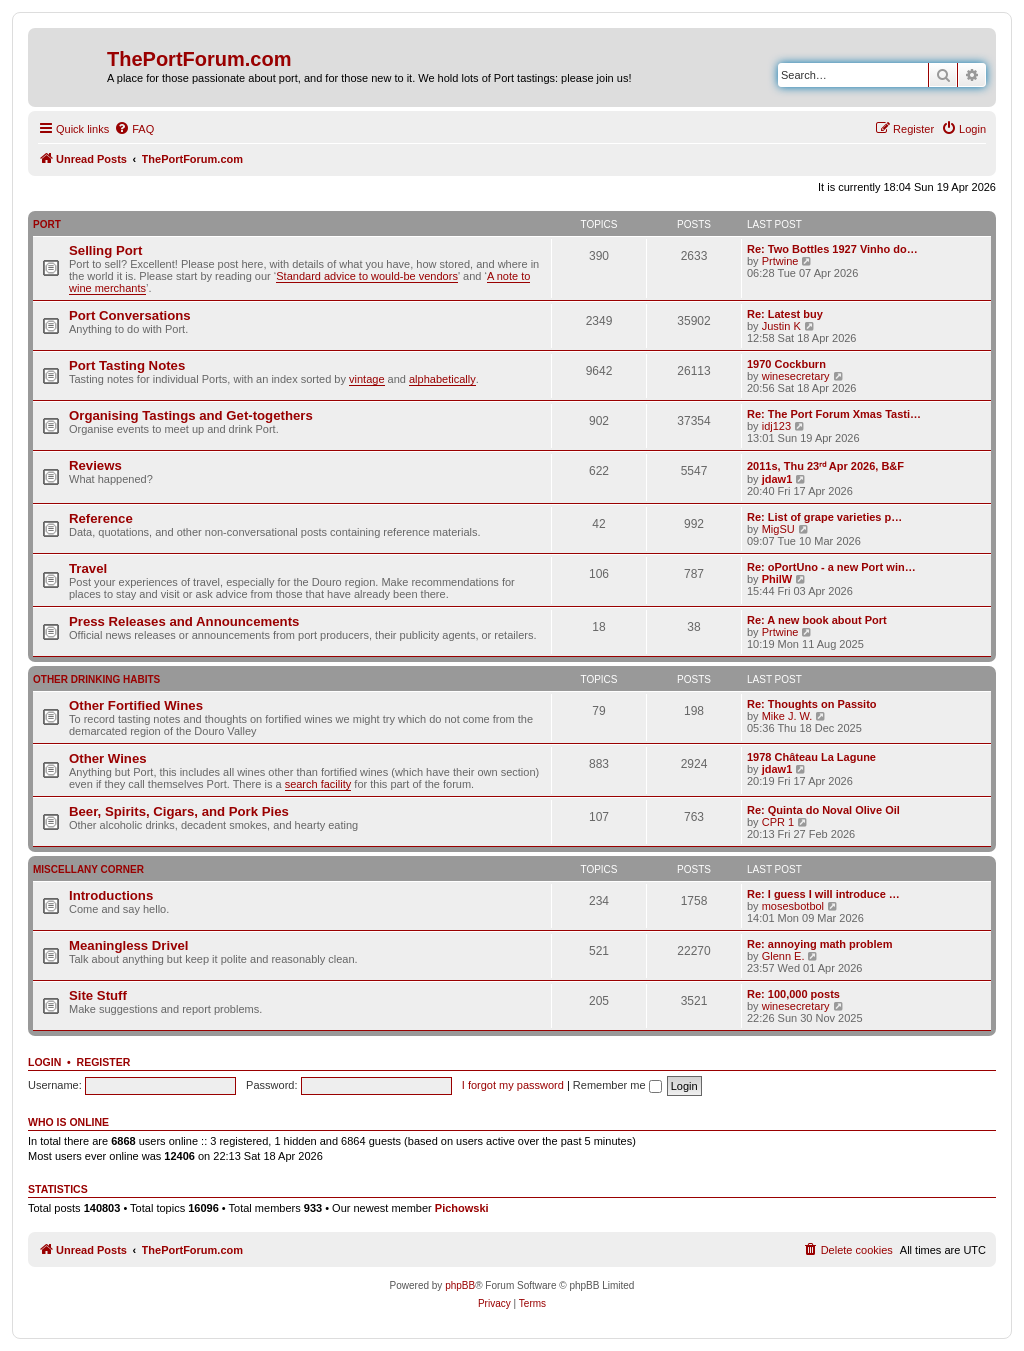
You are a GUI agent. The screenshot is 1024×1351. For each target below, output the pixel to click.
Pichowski (462, 1208)
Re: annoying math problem (819, 944)
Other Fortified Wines (136, 705)
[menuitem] (134, 129)
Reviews (95, 465)
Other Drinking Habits (96, 679)
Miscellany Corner (88, 869)
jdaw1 (777, 479)
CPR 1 (778, 822)
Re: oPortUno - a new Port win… (831, 567)
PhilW (777, 579)
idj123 (776, 426)
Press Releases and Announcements (184, 621)
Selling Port (105, 250)
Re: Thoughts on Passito (812, 704)
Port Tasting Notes (127, 365)
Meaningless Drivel (128, 945)
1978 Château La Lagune (811, 757)
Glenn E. (783, 956)
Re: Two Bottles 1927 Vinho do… (832, 249)
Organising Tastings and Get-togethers (191, 415)
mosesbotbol (793, 906)
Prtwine (780, 261)
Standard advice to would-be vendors (367, 276)
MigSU (778, 529)
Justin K (781, 326)
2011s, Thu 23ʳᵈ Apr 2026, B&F (825, 466)
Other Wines (108, 758)
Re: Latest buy (785, 314)
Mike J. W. (787, 716)
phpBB (460, 1285)
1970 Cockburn (786, 364)
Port (47, 224)
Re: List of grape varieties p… (824, 517)
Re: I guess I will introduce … (823, 894)
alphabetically (442, 379)
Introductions (111, 895)
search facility (318, 784)
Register (104, 1062)
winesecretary (796, 376)
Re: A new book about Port (817, 620)
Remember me (617, 1085)
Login (44, 1062)
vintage (366, 379)
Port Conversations (130, 315)
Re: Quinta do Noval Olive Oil (823, 810)
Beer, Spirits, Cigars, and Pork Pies (179, 811)
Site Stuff (98, 995)
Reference (101, 518)
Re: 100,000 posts (793, 994)
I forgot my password (513, 1085)
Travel (88, 568)
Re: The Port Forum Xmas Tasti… (834, 414)
